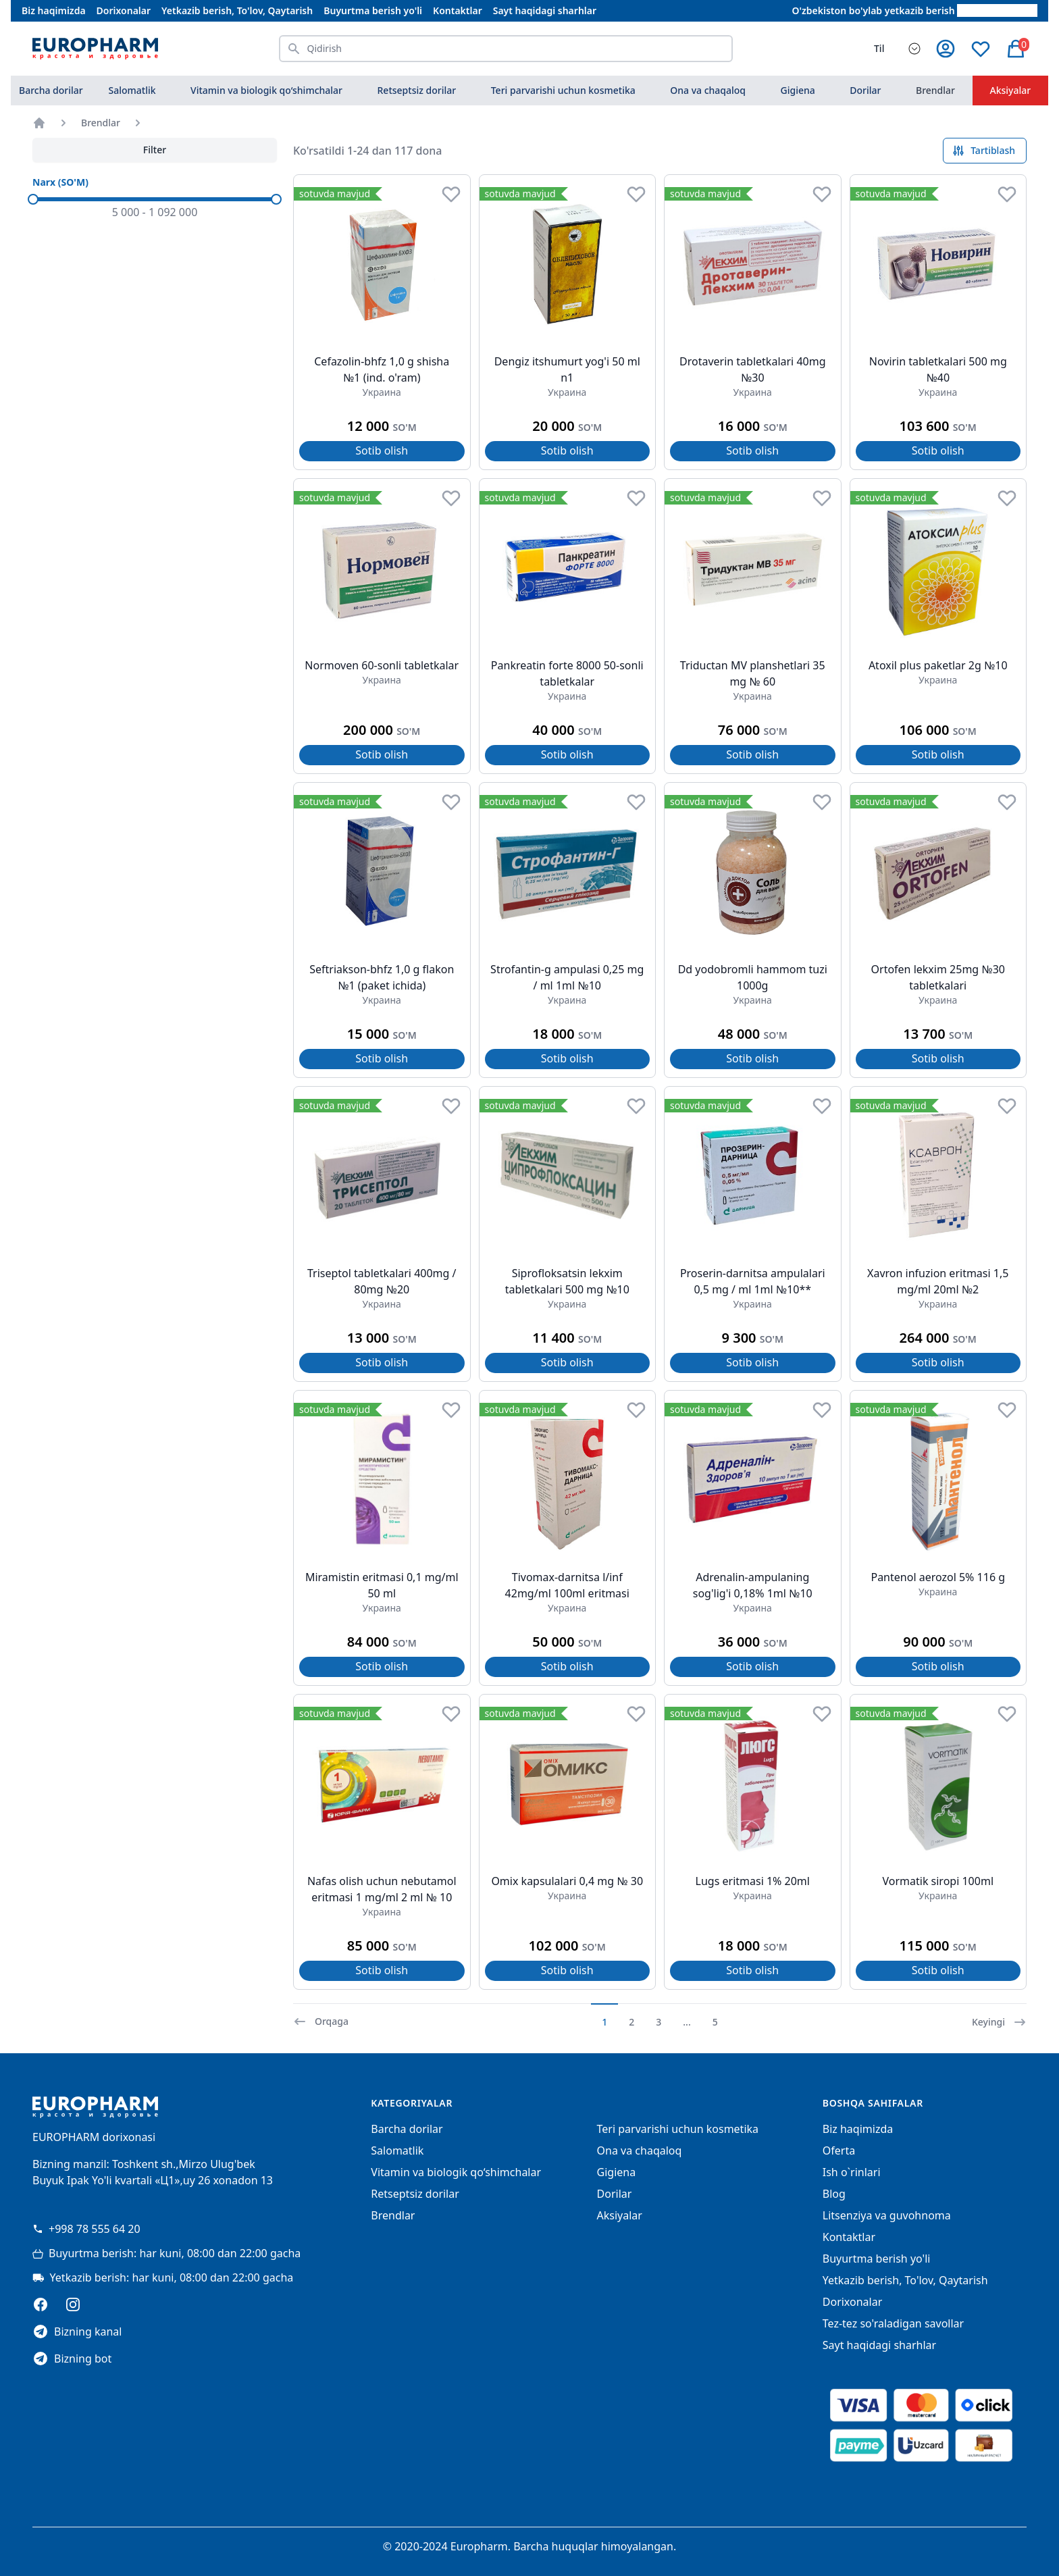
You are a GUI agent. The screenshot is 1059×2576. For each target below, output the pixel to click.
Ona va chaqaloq (708, 90)
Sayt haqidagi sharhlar (544, 10)
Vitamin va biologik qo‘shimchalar (266, 90)
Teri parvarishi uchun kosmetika (563, 90)
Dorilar (865, 90)
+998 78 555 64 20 (86, 2228)
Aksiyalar (1010, 90)
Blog (834, 2193)
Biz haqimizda (54, 10)
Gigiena (798, 90)
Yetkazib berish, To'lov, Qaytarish (237, 10)
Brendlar (935, 90)
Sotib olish (381, 450)
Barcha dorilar (51, 90)
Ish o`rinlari (852, 2172)
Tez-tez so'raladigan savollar (893, 2323)
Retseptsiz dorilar (417, 90)
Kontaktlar (457, 10)
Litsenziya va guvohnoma (887, 2215)
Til (879, 48)
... (686, 2021)
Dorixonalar (124, 10)
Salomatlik (132, 90)
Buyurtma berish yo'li (373, 10)
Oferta (839, 2150)
